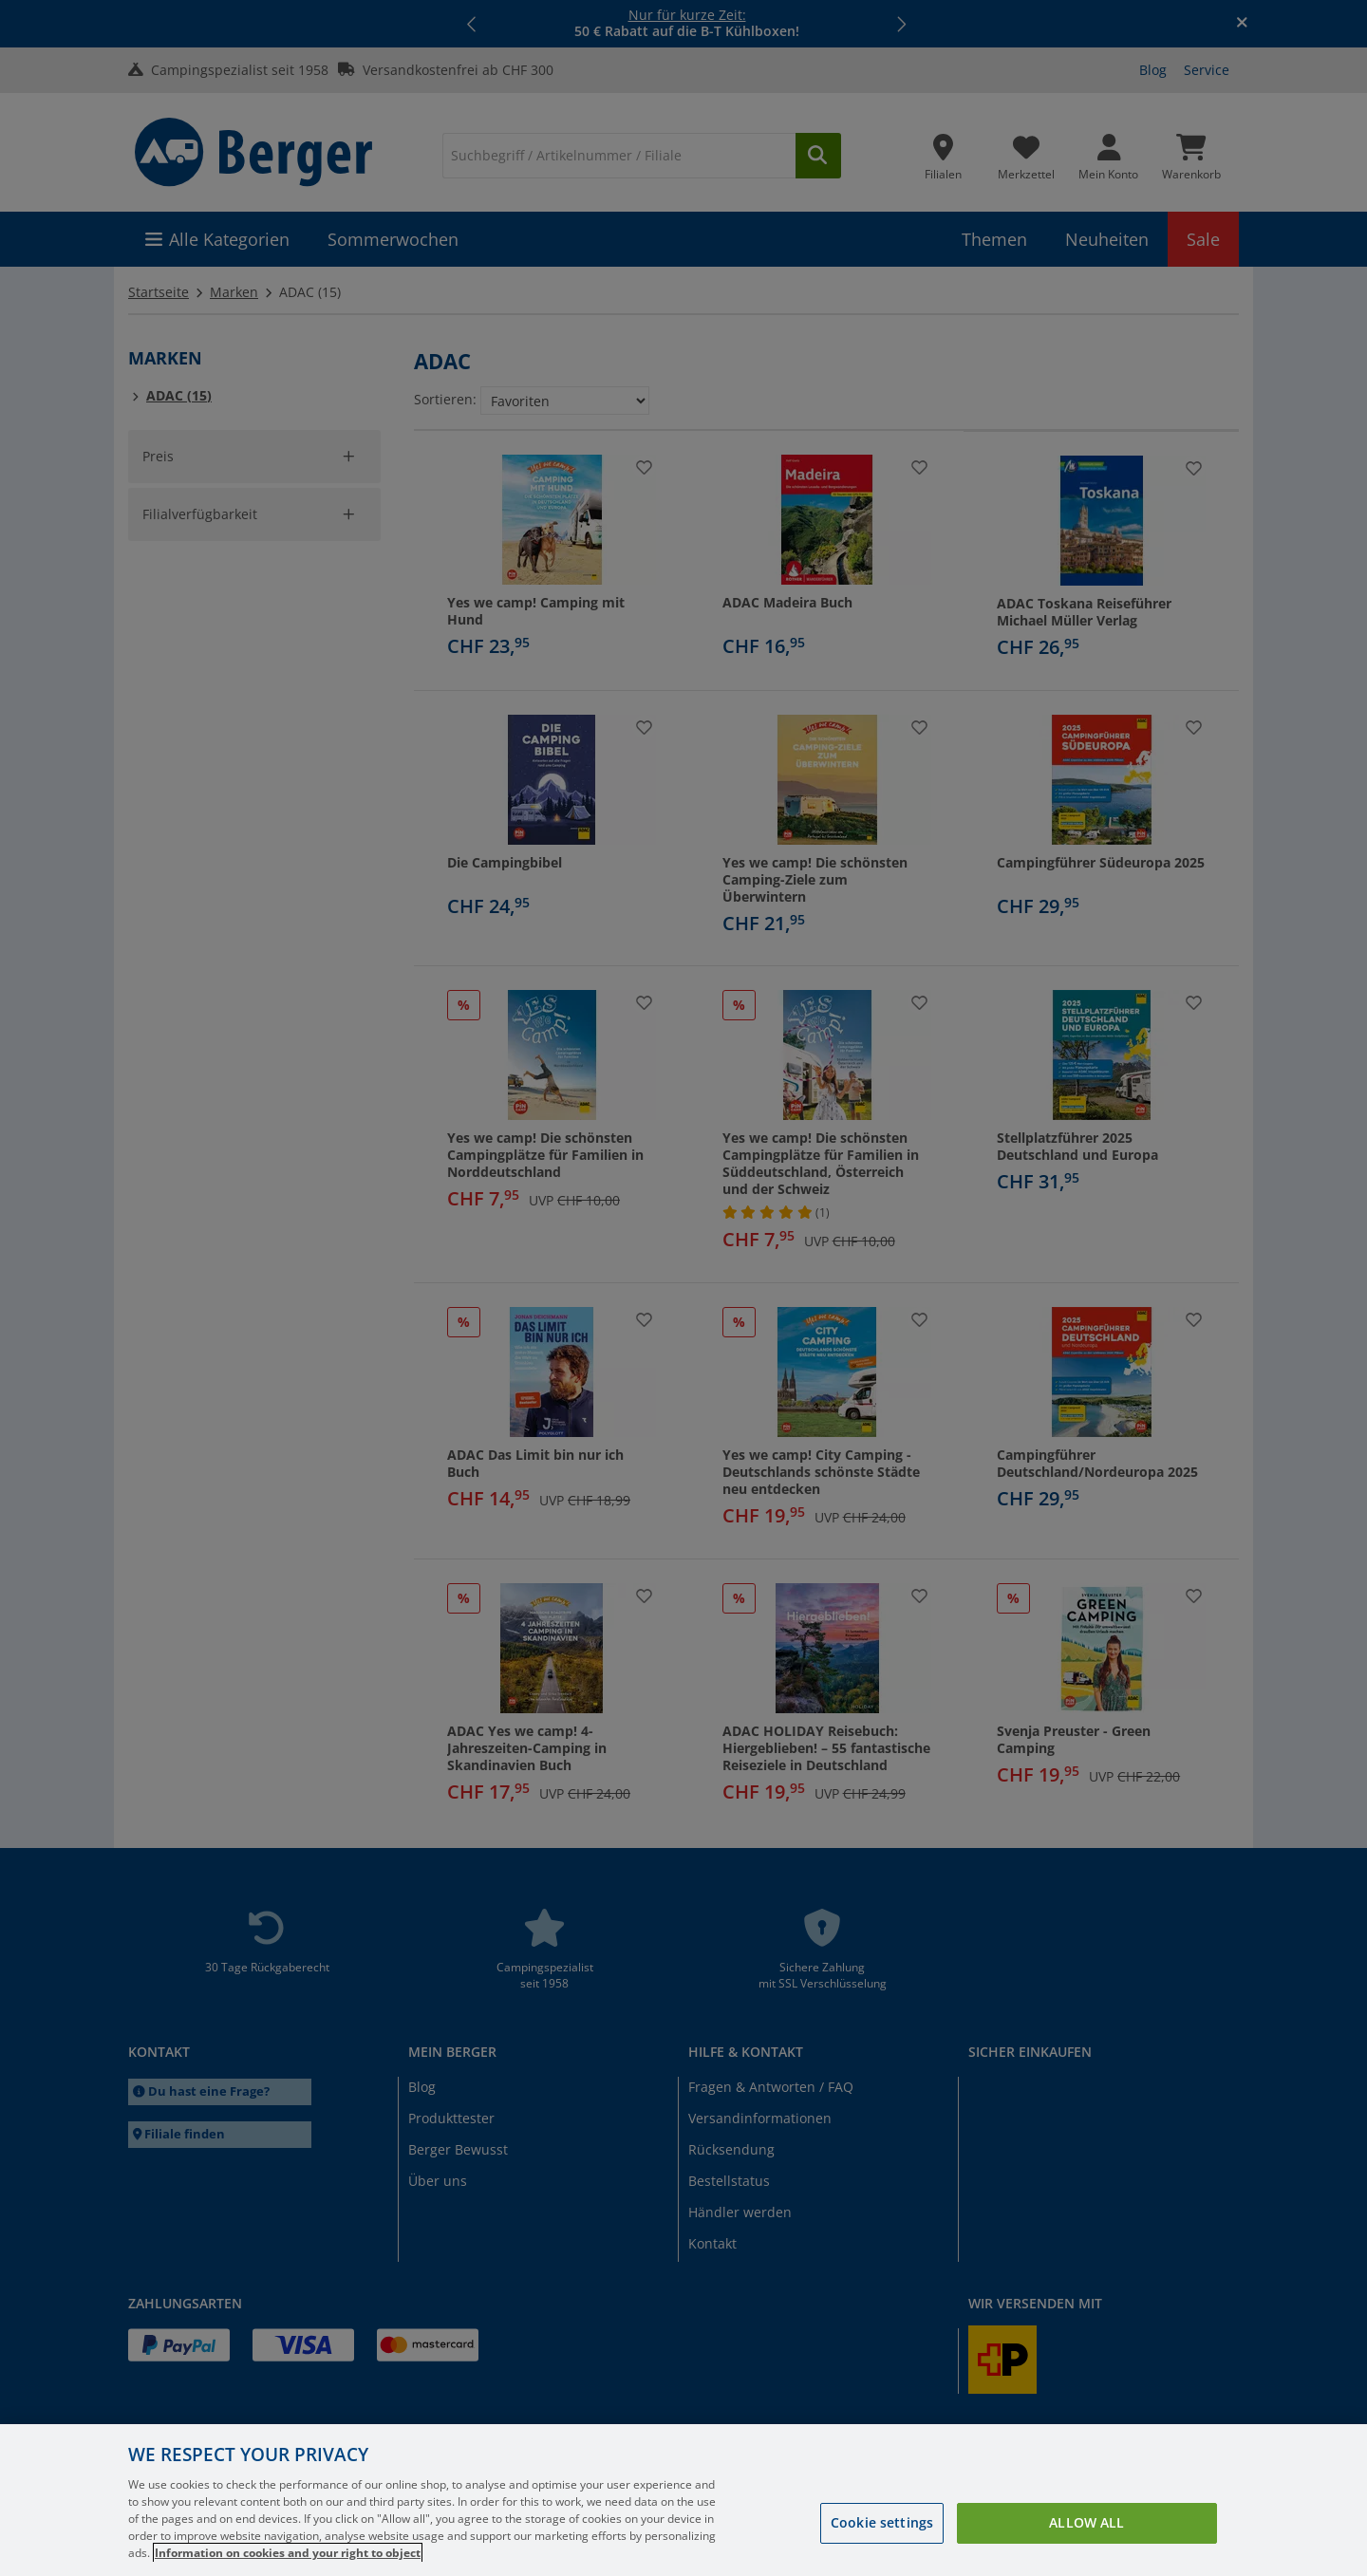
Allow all (1086, 2522)
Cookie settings (882, 2522)
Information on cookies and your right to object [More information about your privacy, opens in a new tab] (288, 2553)
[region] (683, 2500)
